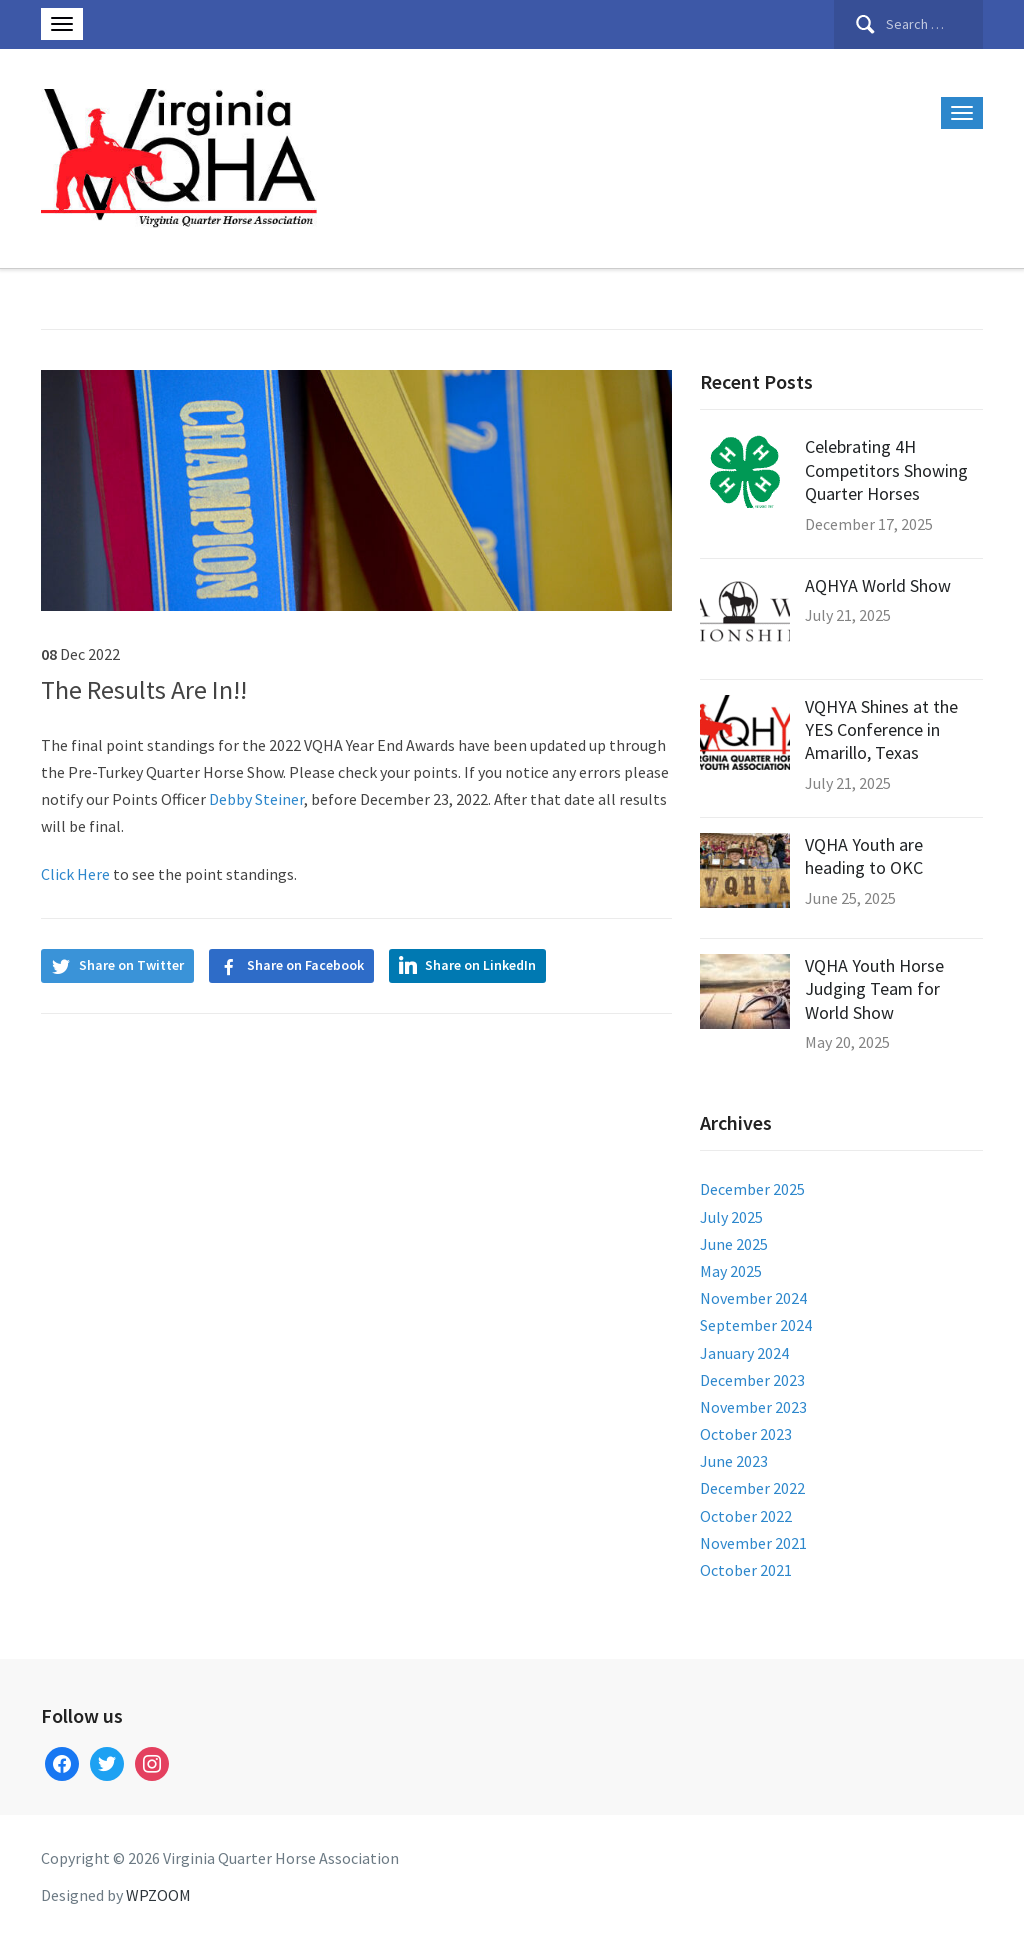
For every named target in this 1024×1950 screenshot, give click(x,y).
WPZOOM (158, 1895)
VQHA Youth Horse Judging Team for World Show (874, 989)
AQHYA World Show (878, 585)
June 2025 (734, 1244)
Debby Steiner (256, 799)
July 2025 (731, 1217)
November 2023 (753, 1407)
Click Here (77, 874)
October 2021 (746, 1570)
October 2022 (746, 1516)
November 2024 (753, 1298)
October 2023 (746, 1434)
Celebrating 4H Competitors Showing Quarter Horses (886, 470)
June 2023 (734, 1461)
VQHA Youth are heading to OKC (864, 856)
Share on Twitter (131, 965)
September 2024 (756, 1325)
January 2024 (744, 1353)
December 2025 (752, 1189)
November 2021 (753, 1543)
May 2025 (731, 1271)
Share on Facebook (305, 965)
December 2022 (752, 1488)
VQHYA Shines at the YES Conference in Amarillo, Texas (881, 730)
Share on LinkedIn (480, 965)
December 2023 (752, 1380)
